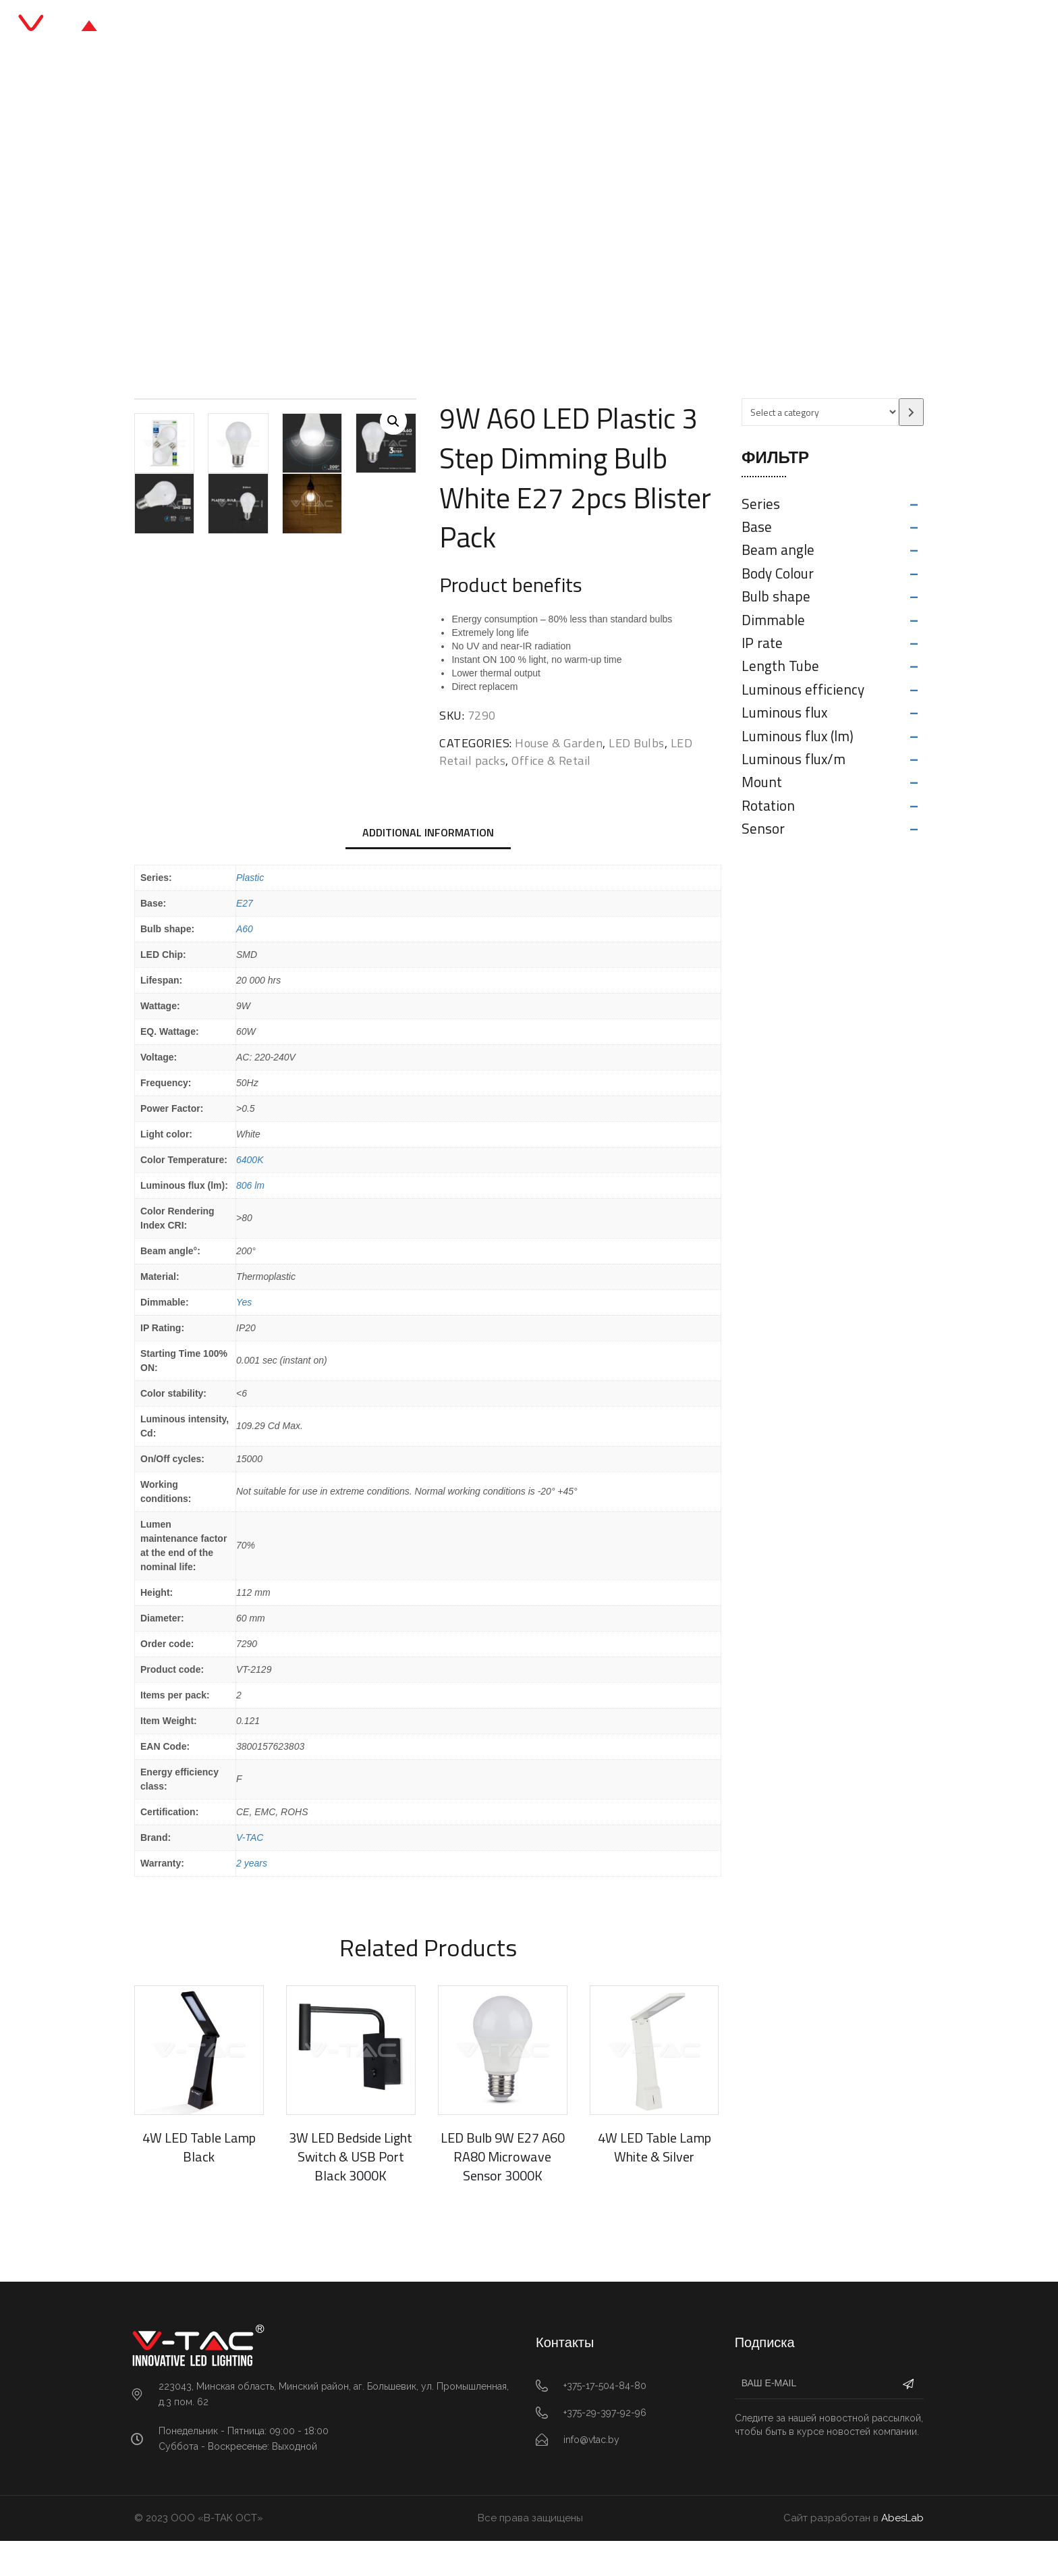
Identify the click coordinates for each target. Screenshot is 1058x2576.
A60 (244, 964)
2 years (251, 1898)
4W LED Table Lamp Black (199, 2182)
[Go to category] (911, 412)
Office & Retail (353, 226)
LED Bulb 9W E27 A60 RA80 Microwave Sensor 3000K (503, 2191)
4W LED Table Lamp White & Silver (654, 2182)
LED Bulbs (637, 743)
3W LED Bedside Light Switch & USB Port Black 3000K (350, 2191)
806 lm (250, 1220)
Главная (371, 27)
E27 (244, 938)
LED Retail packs (444, 226)
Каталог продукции (471, 27)
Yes (244, 1337)
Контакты (682, 27)
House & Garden (559, 743)
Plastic (250, 912)
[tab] (428, 868)
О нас (615, 27)
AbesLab (902, 2553)
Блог (561, 27)
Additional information (428, 867)
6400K (249, 1194)
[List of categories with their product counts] (820, 412)
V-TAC (249, 1872)
